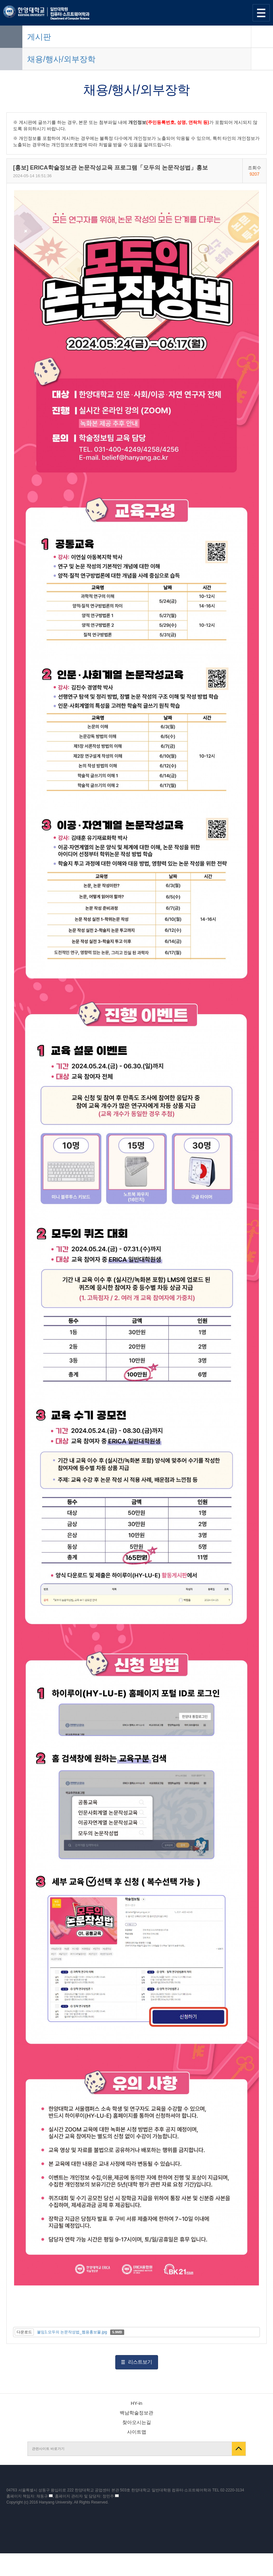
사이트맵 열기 (261, 12)
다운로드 (24, 2332)
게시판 (39, 36)
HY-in (136, 2403)
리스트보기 (140, 2362)
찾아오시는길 (136, 2422)
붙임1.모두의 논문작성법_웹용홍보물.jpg (72, 2332)
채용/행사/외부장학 (61, 59)
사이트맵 (136, 2432)
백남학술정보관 (136, 2412)
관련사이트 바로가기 (48, 2449)
